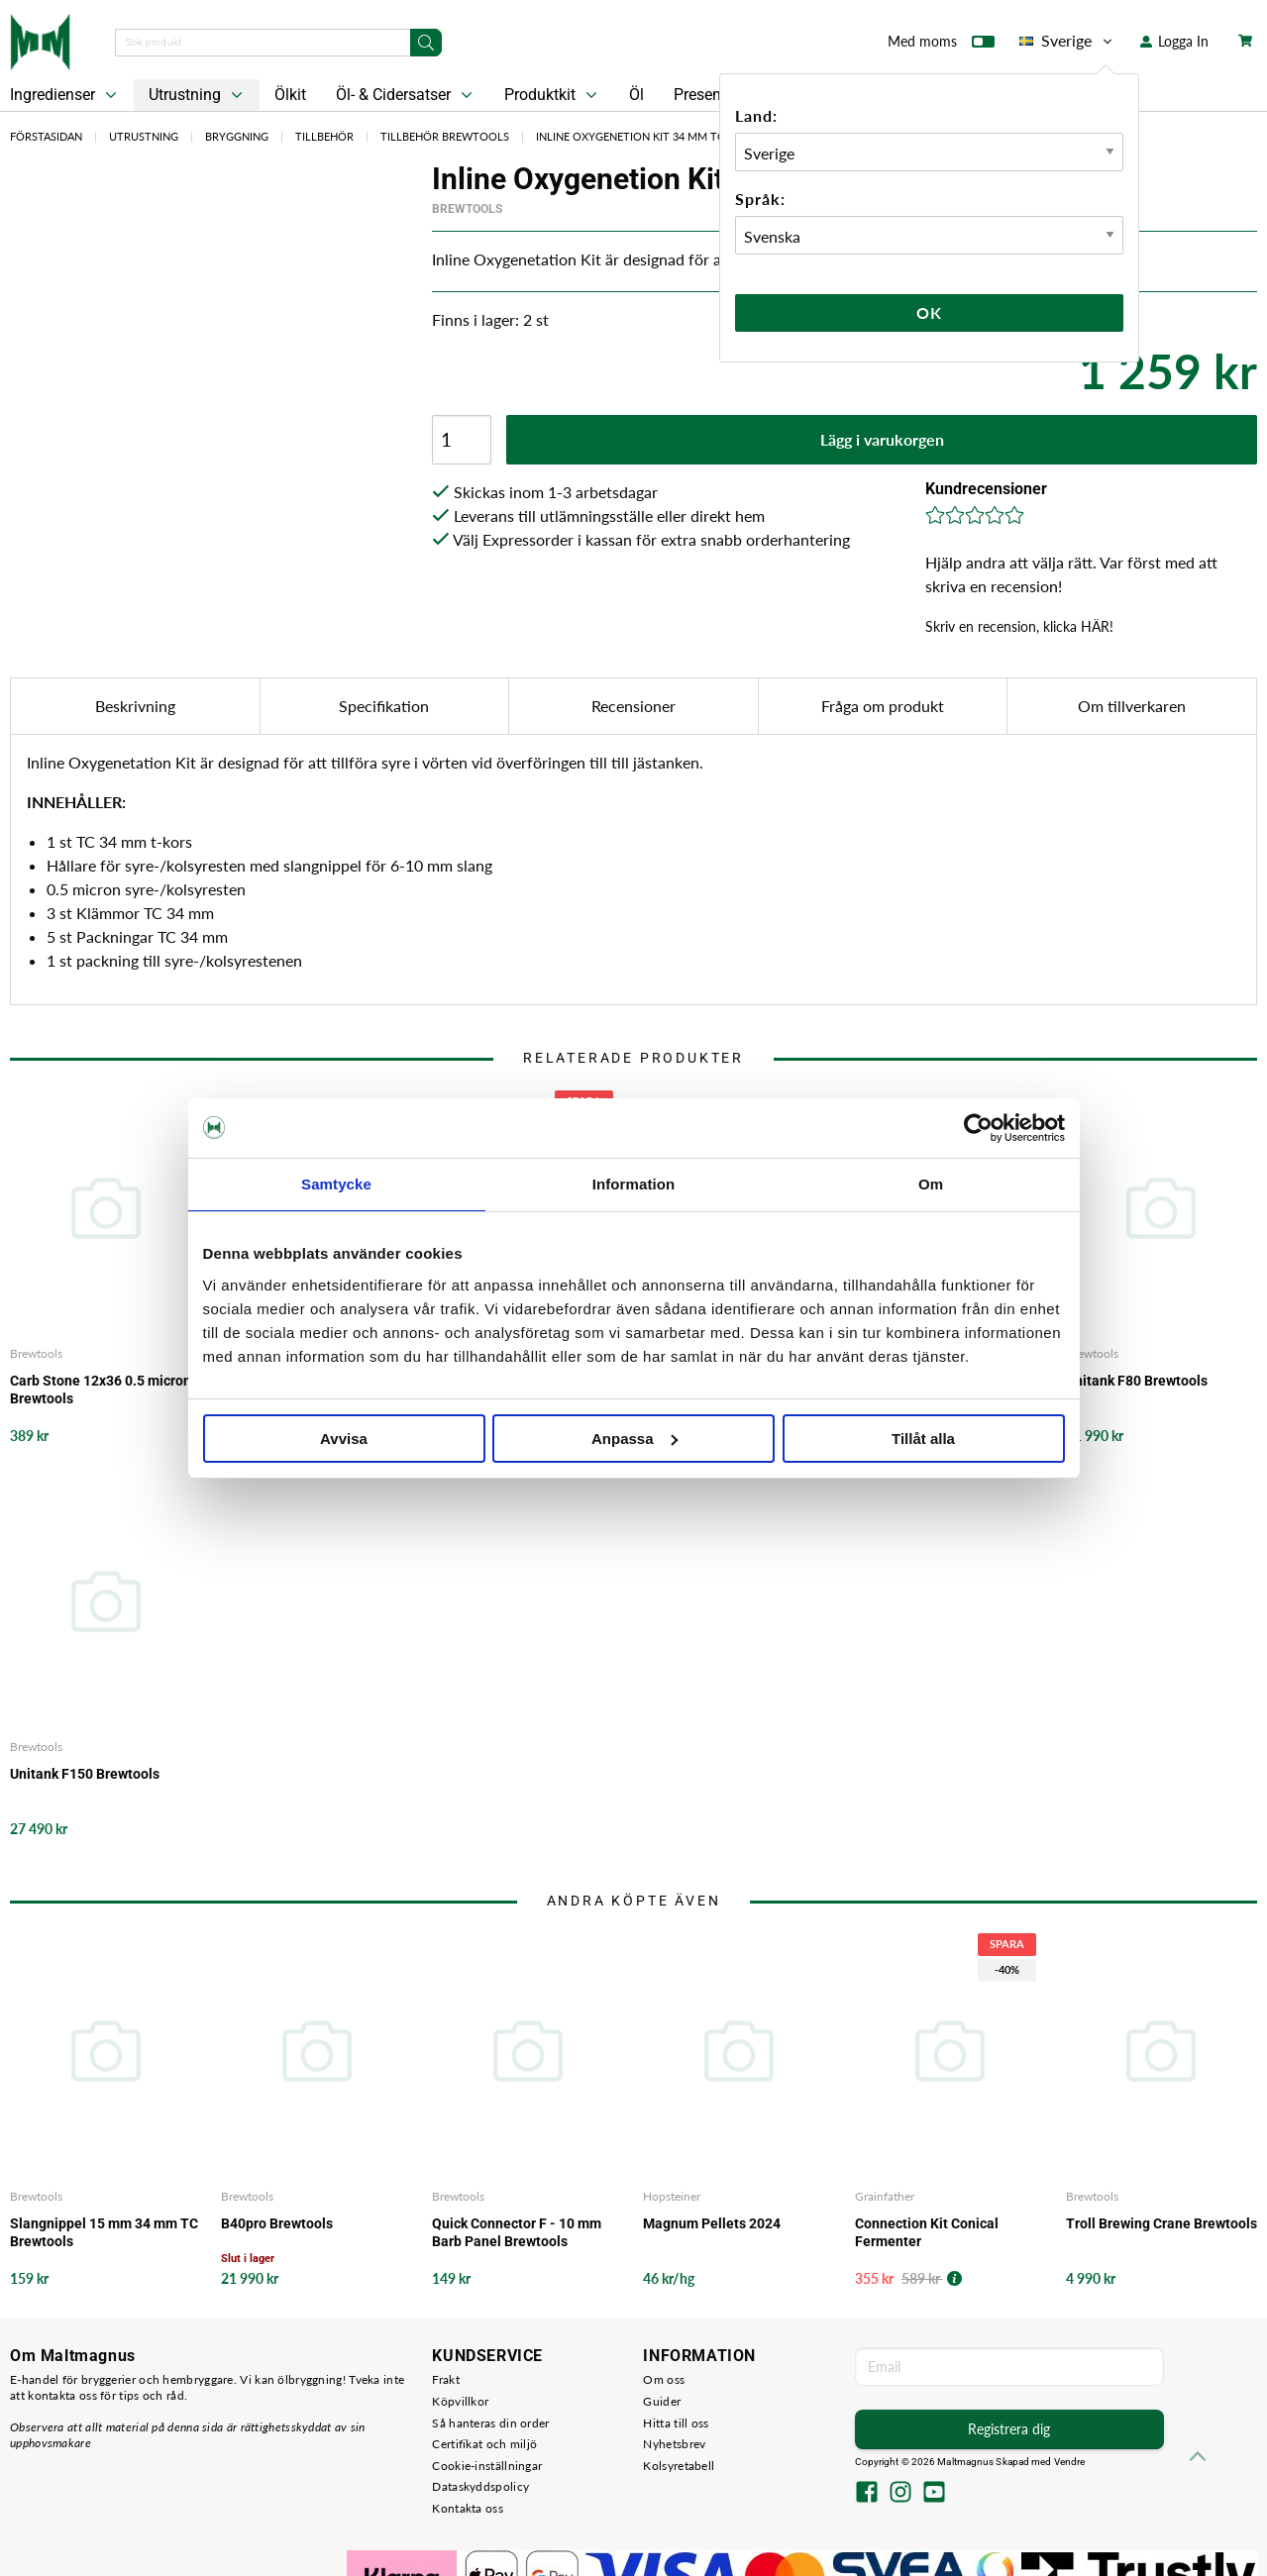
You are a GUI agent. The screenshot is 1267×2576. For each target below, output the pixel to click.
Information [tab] (634, 1184)
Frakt (446, 2379)
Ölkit (290, 94)
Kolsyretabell (678, 2465)
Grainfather (884, 2196)
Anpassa (634, 1438)
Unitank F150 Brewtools (84, 1774)
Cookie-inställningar (487, 2465)
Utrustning (198, 95)
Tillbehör (324, 136)
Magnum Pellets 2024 (712, 2223)
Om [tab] (930, 1184)
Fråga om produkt (882, 705)
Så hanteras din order (490, 2423)
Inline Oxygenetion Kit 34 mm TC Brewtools (665, 136)
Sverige (1067, 40)
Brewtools (467, 209)
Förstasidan (46, 136)
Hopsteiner (671, 2196)
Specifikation (384, 705)
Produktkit (552, 95)
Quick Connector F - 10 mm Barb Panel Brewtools (516, 2232)
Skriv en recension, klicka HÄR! (1019, 626)
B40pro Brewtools (277, 2223)
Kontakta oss (467, 2508)
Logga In (1174, 41)
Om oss (664, 2379)
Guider (662, 2401)
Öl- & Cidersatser (406, 95)
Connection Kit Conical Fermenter (927, 2232)
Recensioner (633, 705)
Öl (636, 94)
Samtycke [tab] (336, 1184)
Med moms (941, 45)
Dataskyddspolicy (480, 2486)
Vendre (1070, 2461)
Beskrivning (135, 705)
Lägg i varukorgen (882, 439)
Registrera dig (1009, 2429)
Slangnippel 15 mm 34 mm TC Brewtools (104, 2232)
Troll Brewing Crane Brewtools (1161, 2223)
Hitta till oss (675, 2423)
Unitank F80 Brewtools (1137, 1381)
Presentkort (713, 94)
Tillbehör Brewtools (444, 136)
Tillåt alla (923, 1438)
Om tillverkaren (1132, 705)
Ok (929, 312)
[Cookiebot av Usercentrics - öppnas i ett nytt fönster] (978, 1128)
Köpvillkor (460, 2401)
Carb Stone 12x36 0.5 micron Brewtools (100, 1389)
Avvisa (344, 1438)
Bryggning (236, 136)
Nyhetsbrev (674, 2443)
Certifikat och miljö (484, 2443)
